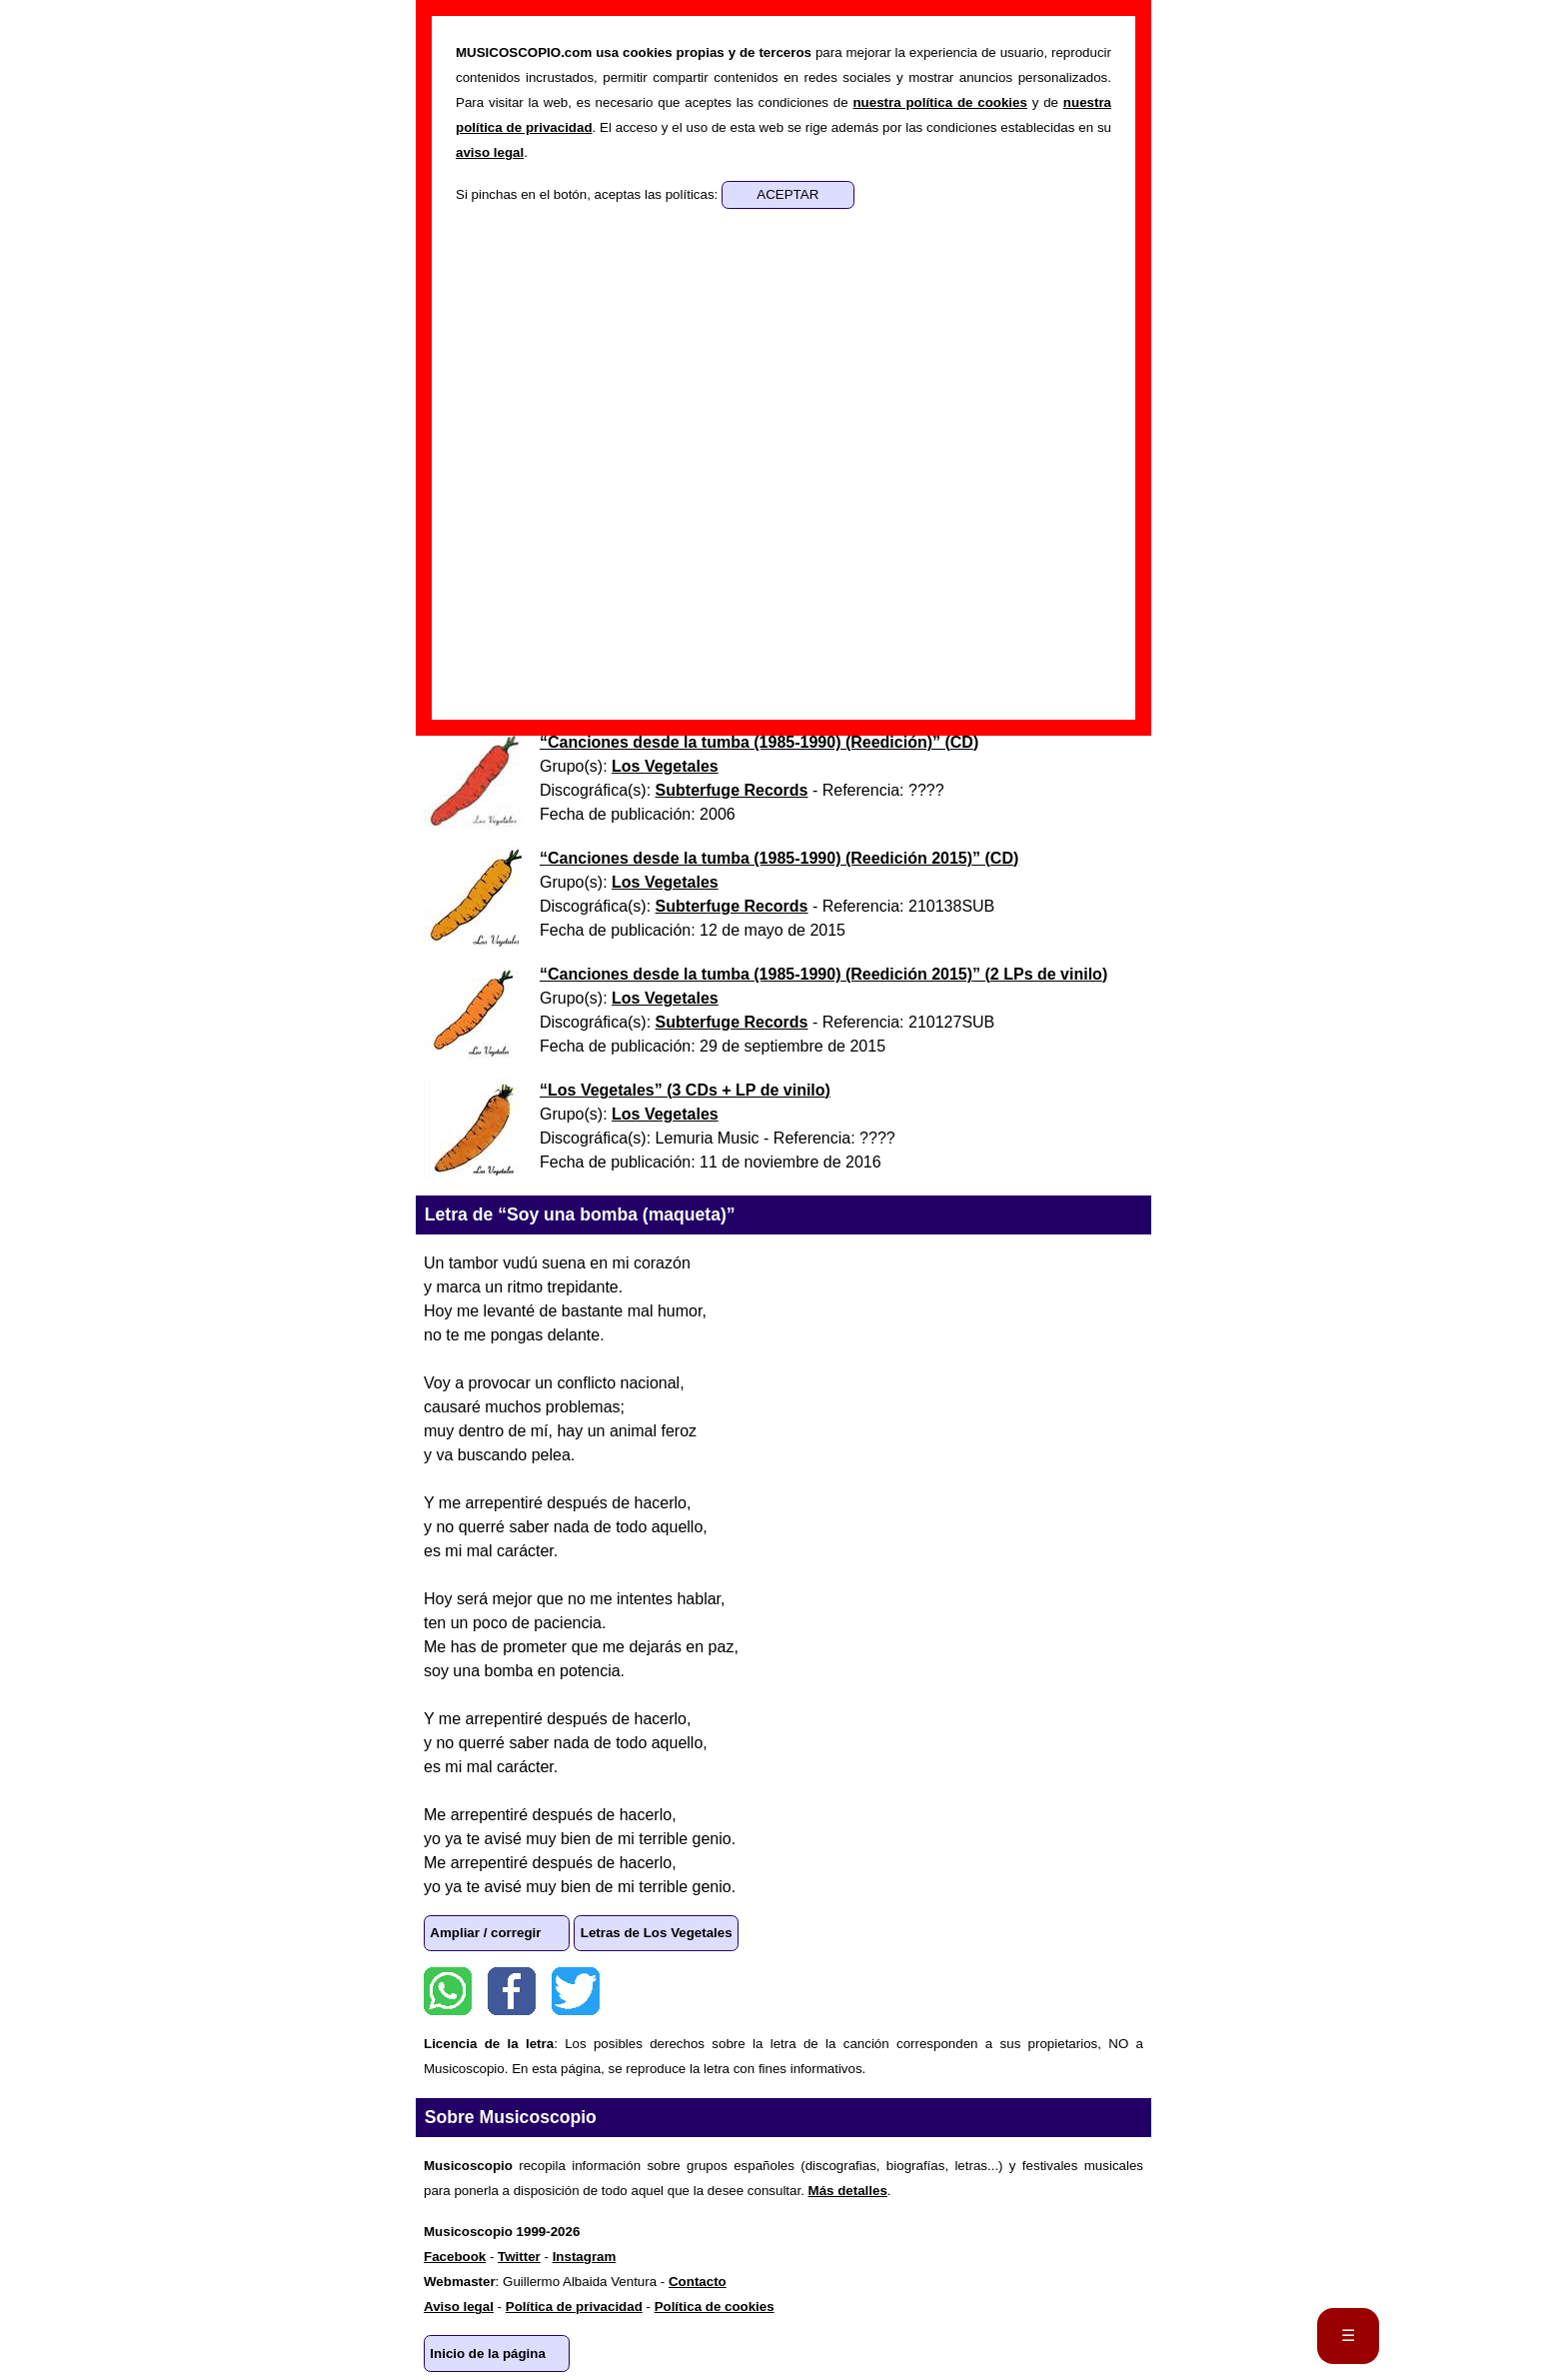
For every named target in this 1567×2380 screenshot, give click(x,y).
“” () (759, 742)
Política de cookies (715, 2306)
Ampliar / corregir (485, 1932)
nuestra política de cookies (939, 102)
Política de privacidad (574, 2306)
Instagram (585, 2256)
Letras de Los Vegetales (657, 1932)
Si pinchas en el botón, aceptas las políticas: (589, 194)
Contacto (698, 2281)
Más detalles (847, 2190)
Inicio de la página (488, 2353)
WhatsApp (448, 1991)
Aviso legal (459, 2306)
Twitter (576, 1991)
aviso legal (490, 152)
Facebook (512, 1991)
